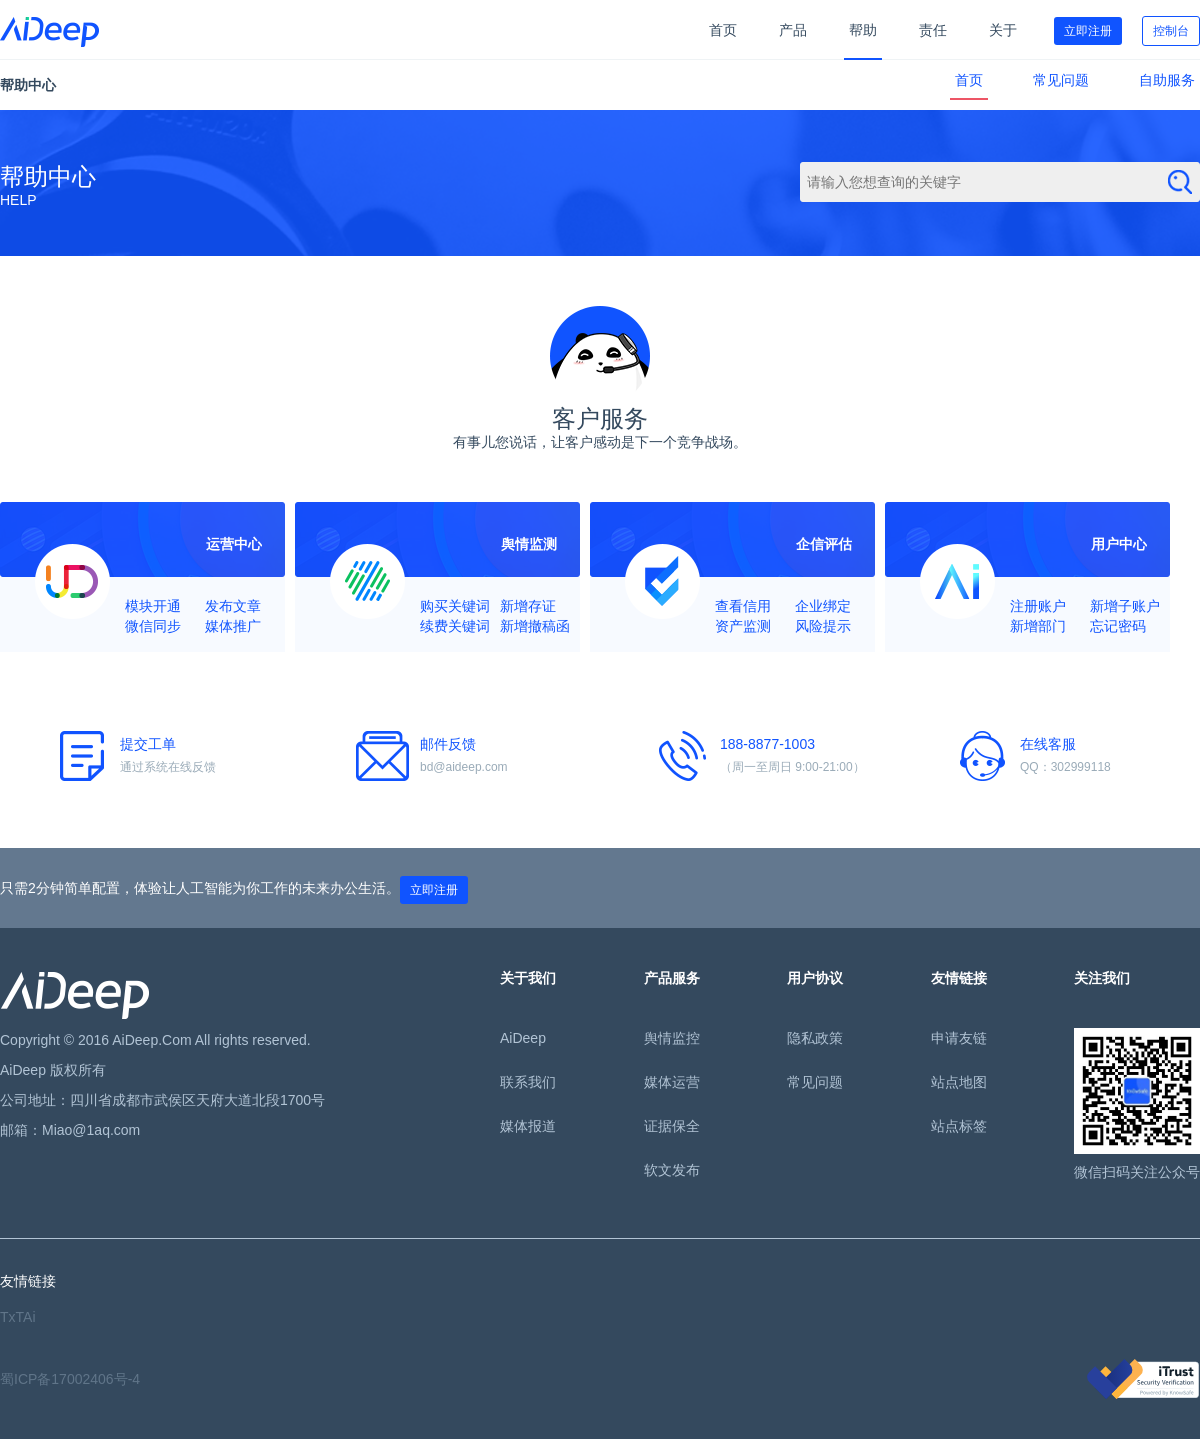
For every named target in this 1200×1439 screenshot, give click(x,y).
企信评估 (824, 544)
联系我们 (528, 1082)
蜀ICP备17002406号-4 (70, 1379)
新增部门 (1038, 626)
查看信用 (743, 606)
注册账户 (1038, 606)
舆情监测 (529, 544)
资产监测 (743, 626)
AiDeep (523, 1038)
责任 (933, 30)
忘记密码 (1118, 626)
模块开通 (153, 606)
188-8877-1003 (777, 756)
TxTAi (18, 1317)
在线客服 (1077, 756)
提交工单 (177, 756)
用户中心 (1119, 544)
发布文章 (233, 606)
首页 (723, 30)
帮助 (863, 30)
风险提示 (823, 626)
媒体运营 (672, 1082)
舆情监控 (672, 1038)
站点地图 (959, 1082)
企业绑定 (823, 606)
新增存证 (528, 606)
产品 (793, 30)
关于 (1003, 30)
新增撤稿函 (535, 626)
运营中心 (234, 544)
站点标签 (959, 1126)
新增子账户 (1125, 606)
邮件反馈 (477, 756)
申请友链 (959, 1038)
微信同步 (153, 626)
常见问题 (1061, 80)
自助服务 (1167, 80)
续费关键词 (455, 626)
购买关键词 (455, 606)
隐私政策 (815, 1038)
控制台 (1171, 31)
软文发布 (672, 1170)
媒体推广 (233, 626)
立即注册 (1088, 31)
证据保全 (672, 1126)
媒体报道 (528, 1126)
